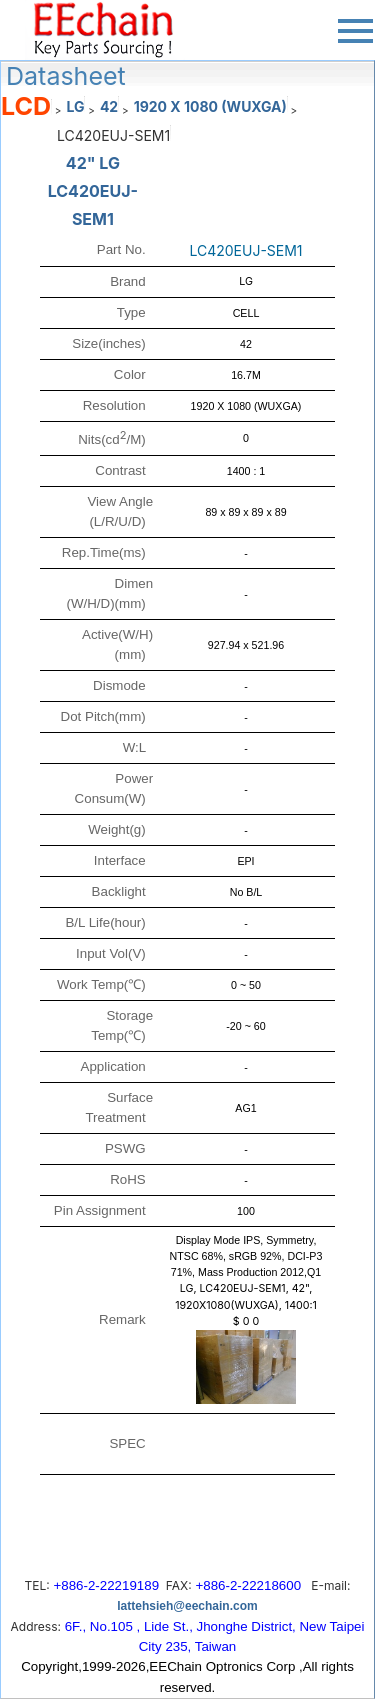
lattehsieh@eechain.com (187, 1606)
